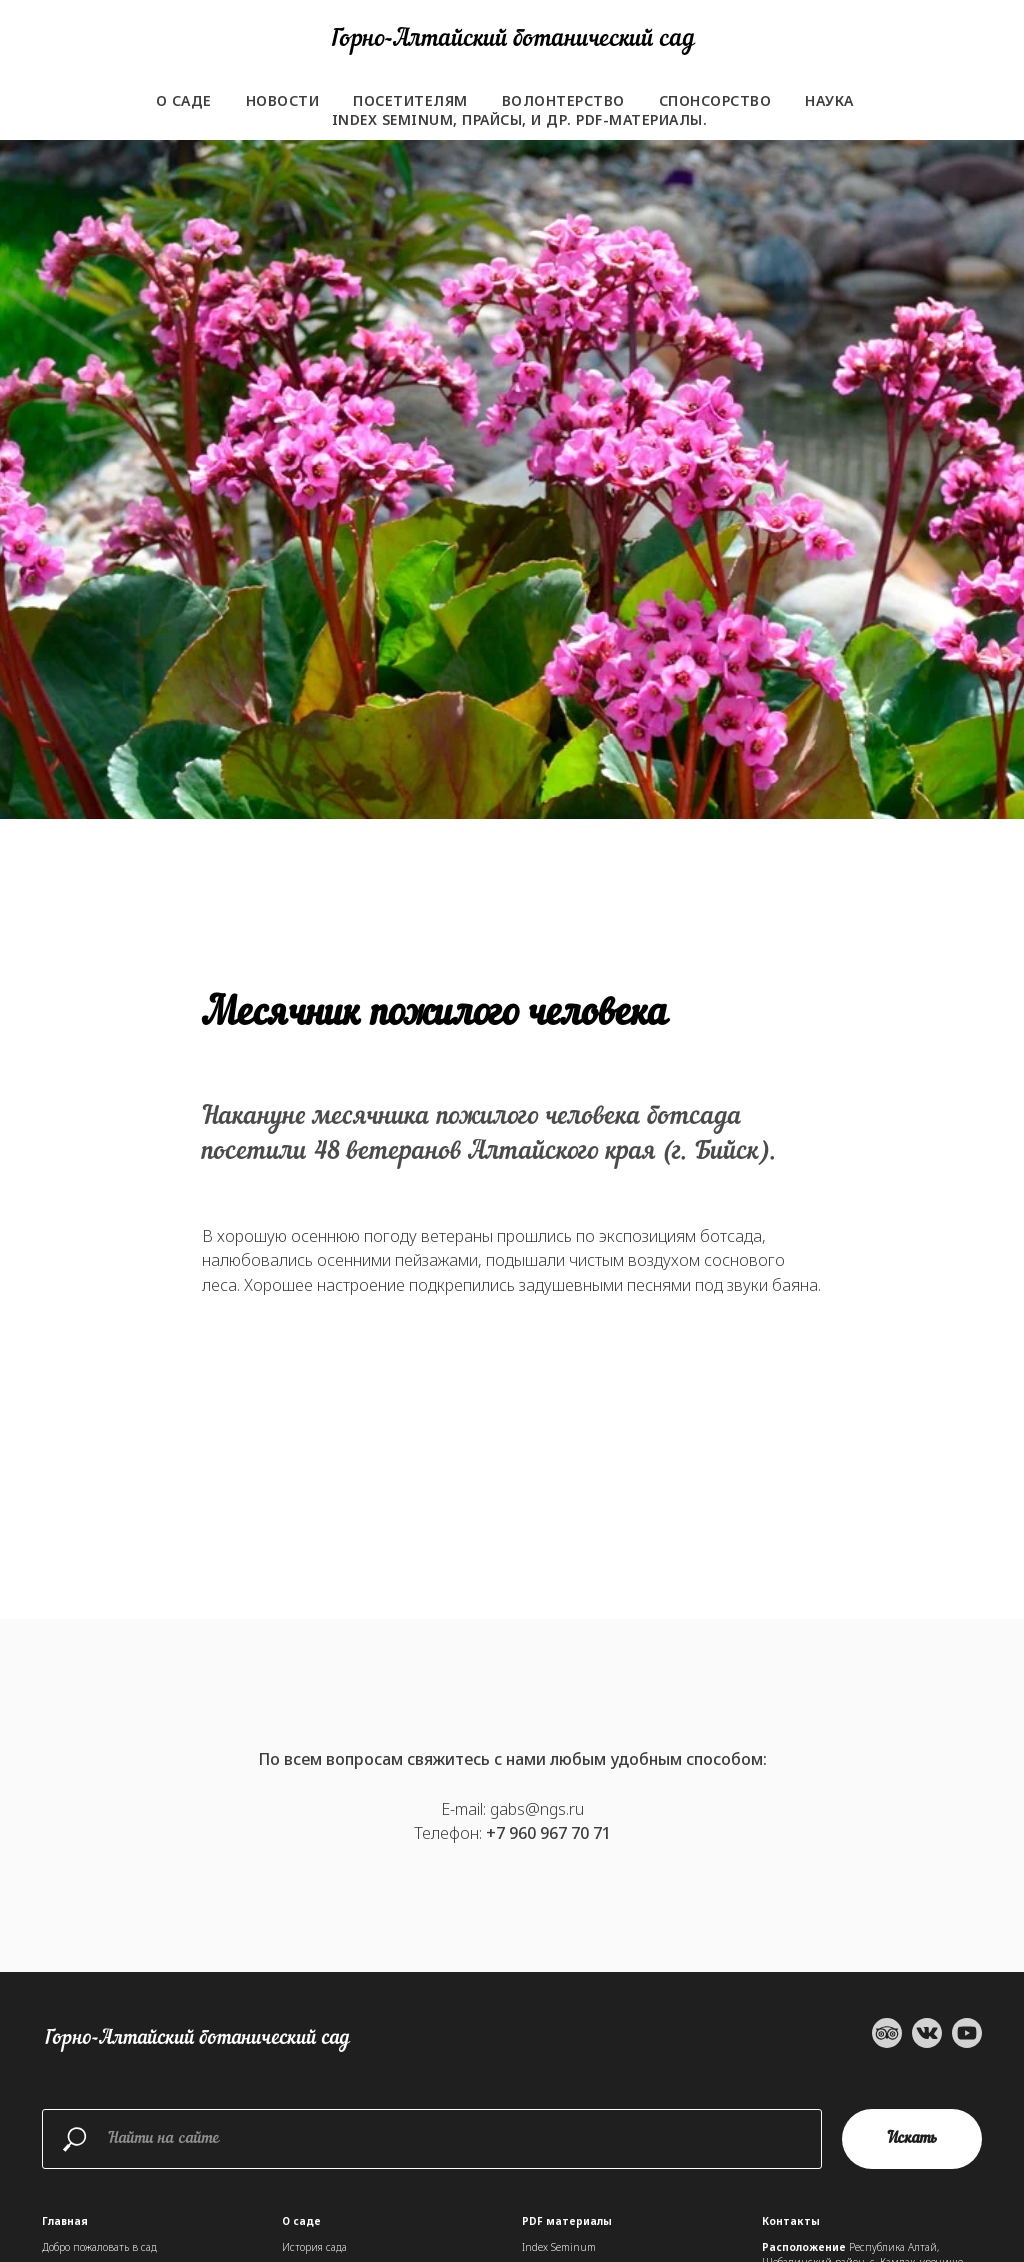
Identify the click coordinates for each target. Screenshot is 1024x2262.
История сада (314, 2247)
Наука (829, 100)
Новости (283, 100)
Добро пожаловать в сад (99, 2247)
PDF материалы (567, 2221)
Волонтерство (563, 100)
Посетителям (410, 100)
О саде (184, 100)
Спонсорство (715, 100)
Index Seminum (559, 2247)
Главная (65, 2221)
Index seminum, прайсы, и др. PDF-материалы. (520, 119)
